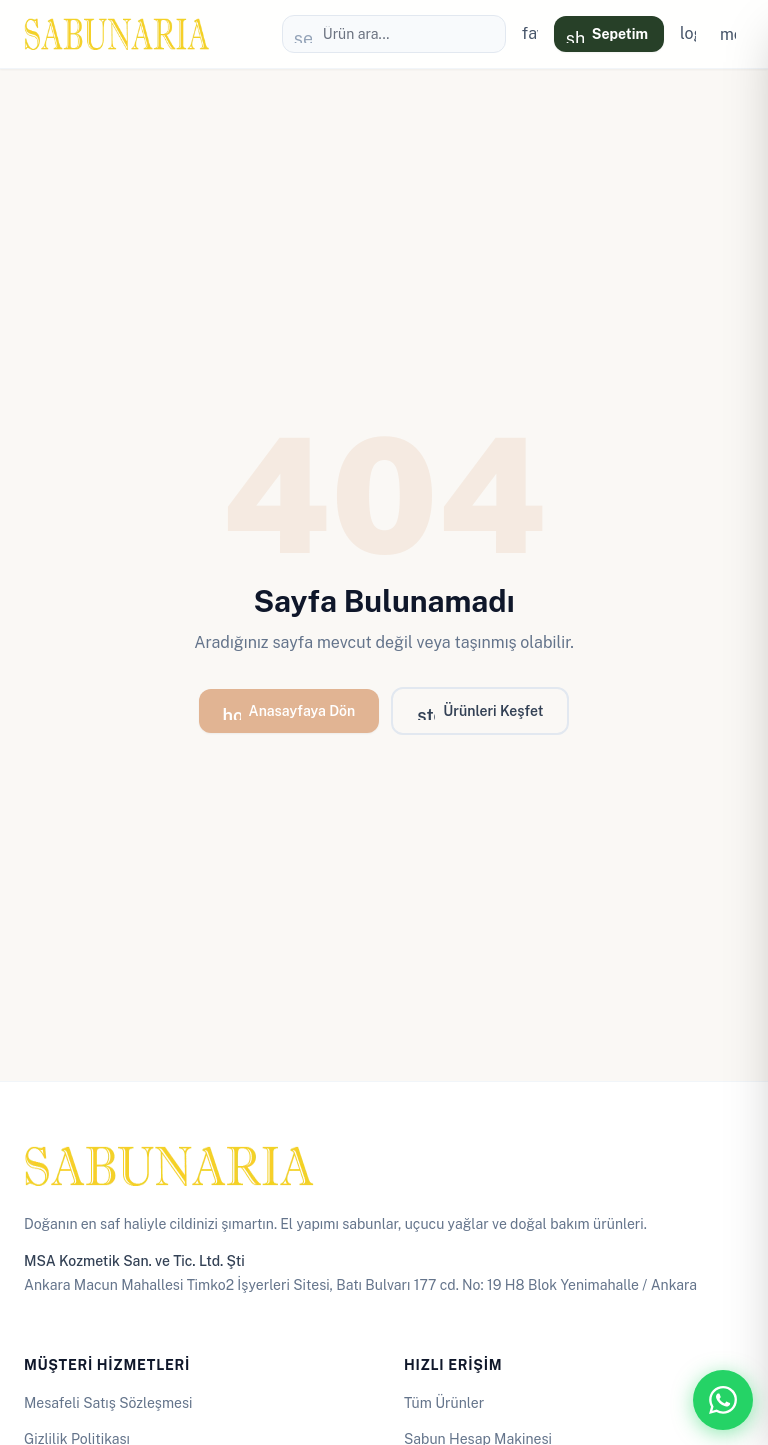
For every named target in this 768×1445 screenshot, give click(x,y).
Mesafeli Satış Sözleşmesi (108, 1403)
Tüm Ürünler (444, 1403)
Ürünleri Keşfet (480, 714)
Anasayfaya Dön (289, 714)
